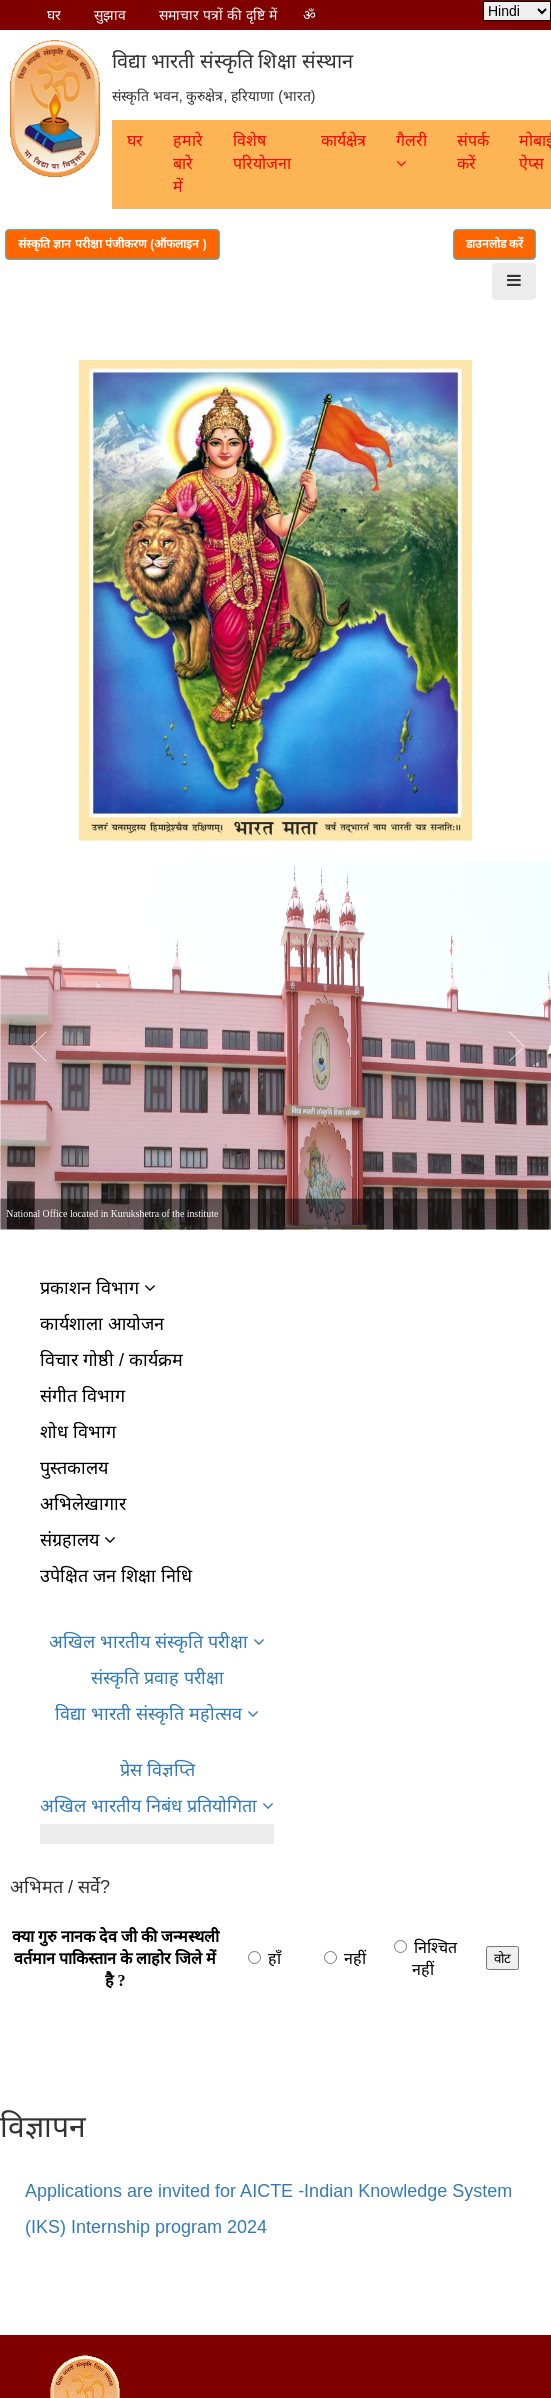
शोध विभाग (78, 1432)
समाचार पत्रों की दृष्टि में (218, 15)
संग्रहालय (78, 1540)
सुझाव (110, 15)
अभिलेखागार (83, 1504)
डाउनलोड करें (494, 244)
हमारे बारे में (188, 163)
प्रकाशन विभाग (98, 1288)
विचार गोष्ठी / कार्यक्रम (111, 1360)
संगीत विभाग (82, 1396)
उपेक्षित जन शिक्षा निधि (116, 1576)
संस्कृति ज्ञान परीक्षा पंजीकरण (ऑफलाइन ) (112, 244)
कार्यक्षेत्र (343, 140)
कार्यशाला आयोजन (102, 1324)
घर (54, 15)
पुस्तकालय (74, 1468)
